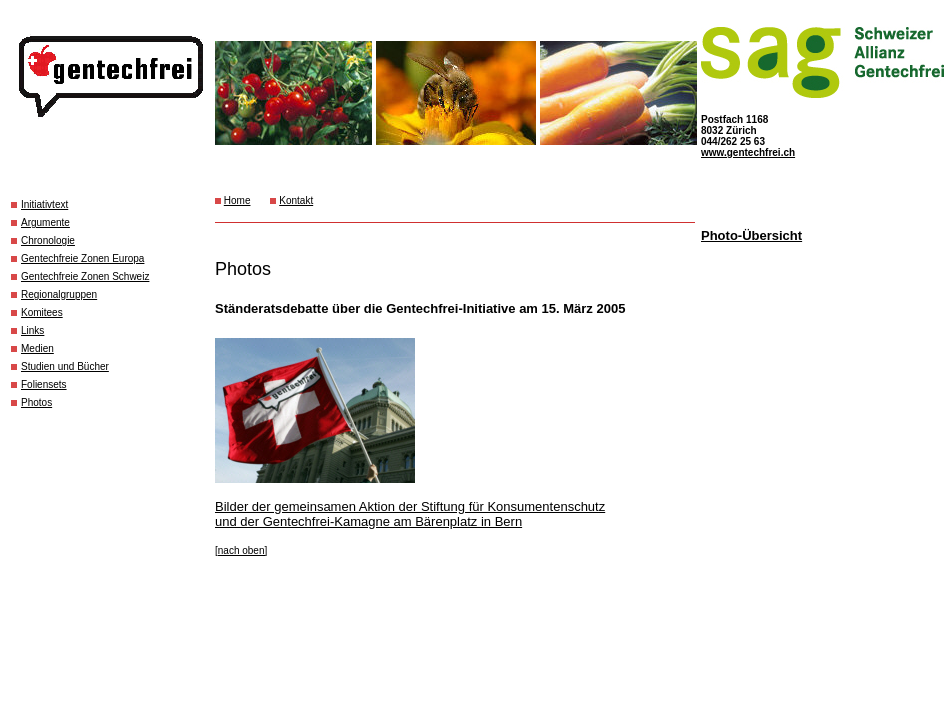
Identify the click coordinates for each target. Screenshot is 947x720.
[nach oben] (241, 550)
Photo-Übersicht (751, 235)
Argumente (45, 222)
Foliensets (44, 384)
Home (237, 200)
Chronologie (48, 240)
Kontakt (296, 200)
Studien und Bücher (65, 366)
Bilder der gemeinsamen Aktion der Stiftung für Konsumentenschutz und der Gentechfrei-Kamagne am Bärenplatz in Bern (410, 514)
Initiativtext (44, 204)
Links (32, 330)
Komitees (42, 312)
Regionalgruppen (59, 294)
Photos (36, 402)
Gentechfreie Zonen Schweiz (85, 276)
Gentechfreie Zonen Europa (82, 258)
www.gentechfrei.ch (748, 152)
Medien (37, 348)
